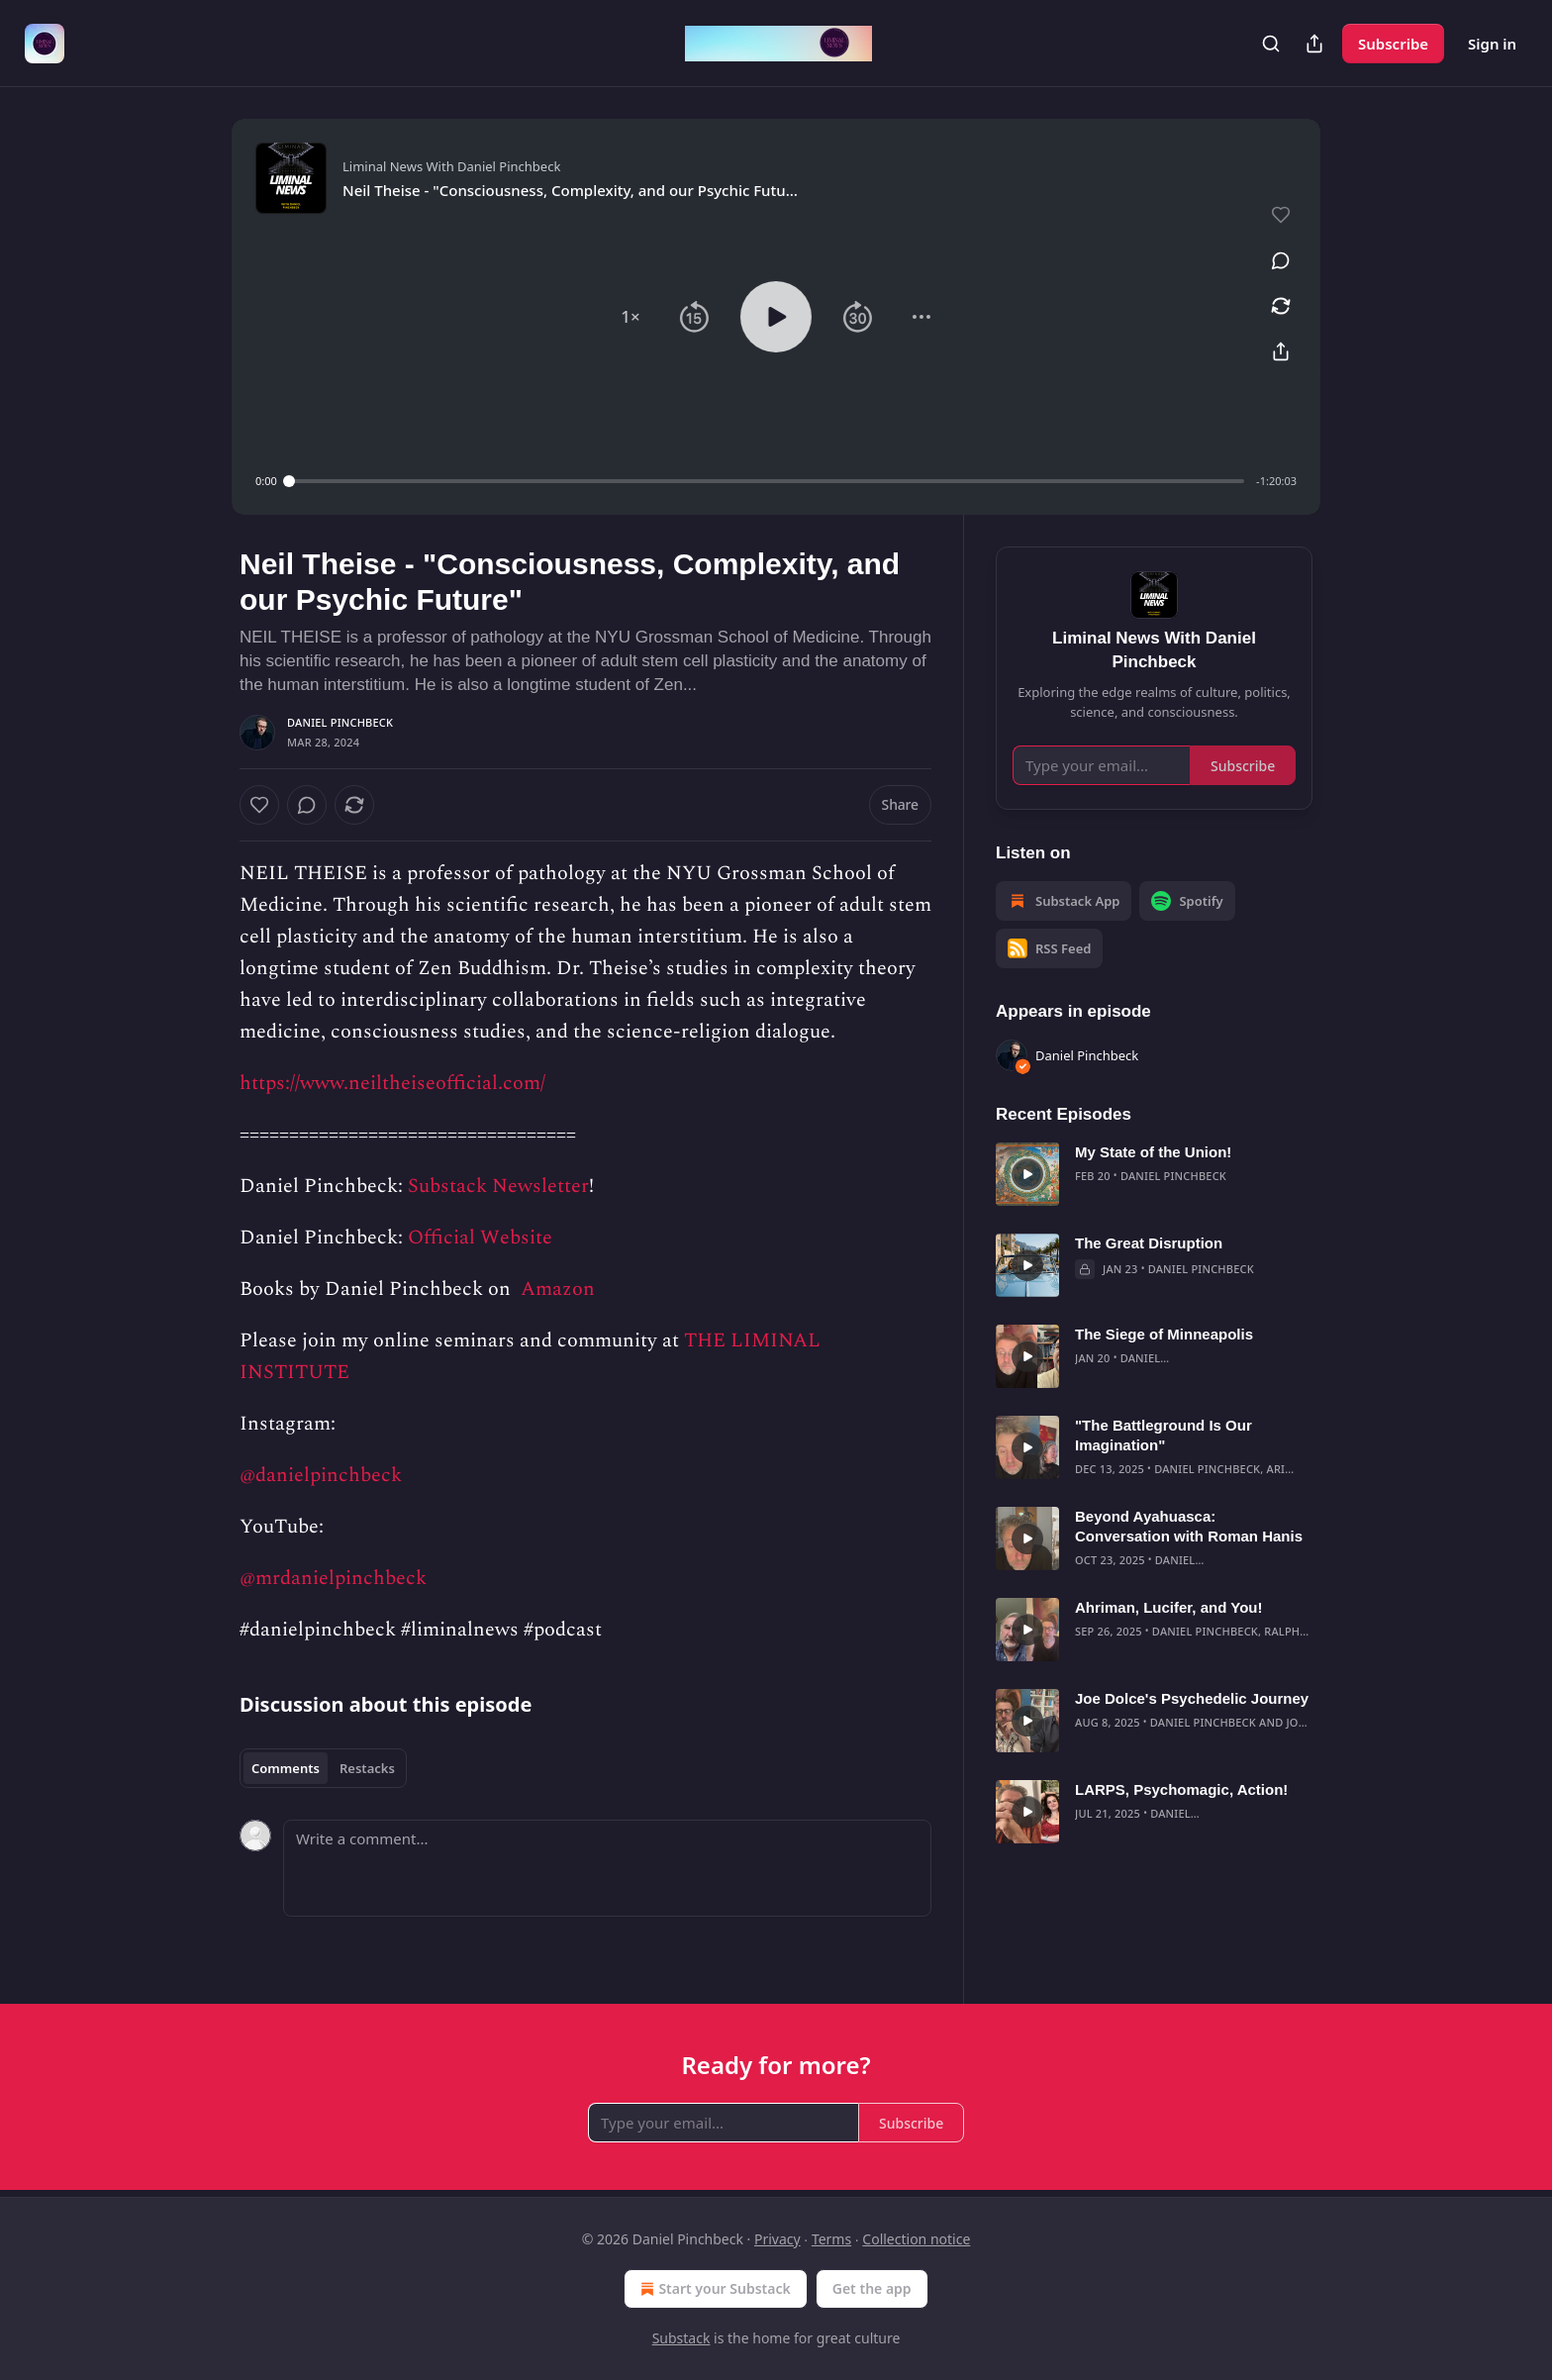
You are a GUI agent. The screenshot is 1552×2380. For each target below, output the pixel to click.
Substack (681, 2338)
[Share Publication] (1314, 43)
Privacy (777, 2239)
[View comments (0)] (1281, 260)
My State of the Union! (1153, 1151)
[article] (1154, 1174)
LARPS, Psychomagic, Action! (1181, 1789)
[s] (1027, 1174)
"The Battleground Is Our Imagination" (1163, 1435)
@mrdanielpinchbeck (333, 1578)
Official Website (480, 1237)
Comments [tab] (285, 1768)
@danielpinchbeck (321, 1475)
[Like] (259, 805)
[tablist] (323, 1768)
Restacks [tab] (367, 1768)
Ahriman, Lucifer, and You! (1168, 1607)
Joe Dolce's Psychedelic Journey (1192, 1698)
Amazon (555, 1289)
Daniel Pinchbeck (340, 722)
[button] (630, 317)
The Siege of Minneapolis (1164, 1334)
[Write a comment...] (607, 1868)
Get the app (872, 2288)
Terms (831, 2239)
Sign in (1492, 43)
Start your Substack (713, 2289)
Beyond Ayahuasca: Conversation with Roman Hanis (1189, 1526)
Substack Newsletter (498, 1186)
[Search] (1271, 43)
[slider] (766, 481)
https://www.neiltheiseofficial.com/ (392, 1083)
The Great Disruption (1148, 1243)
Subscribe (1393, 43)
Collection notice (916, 2239)
